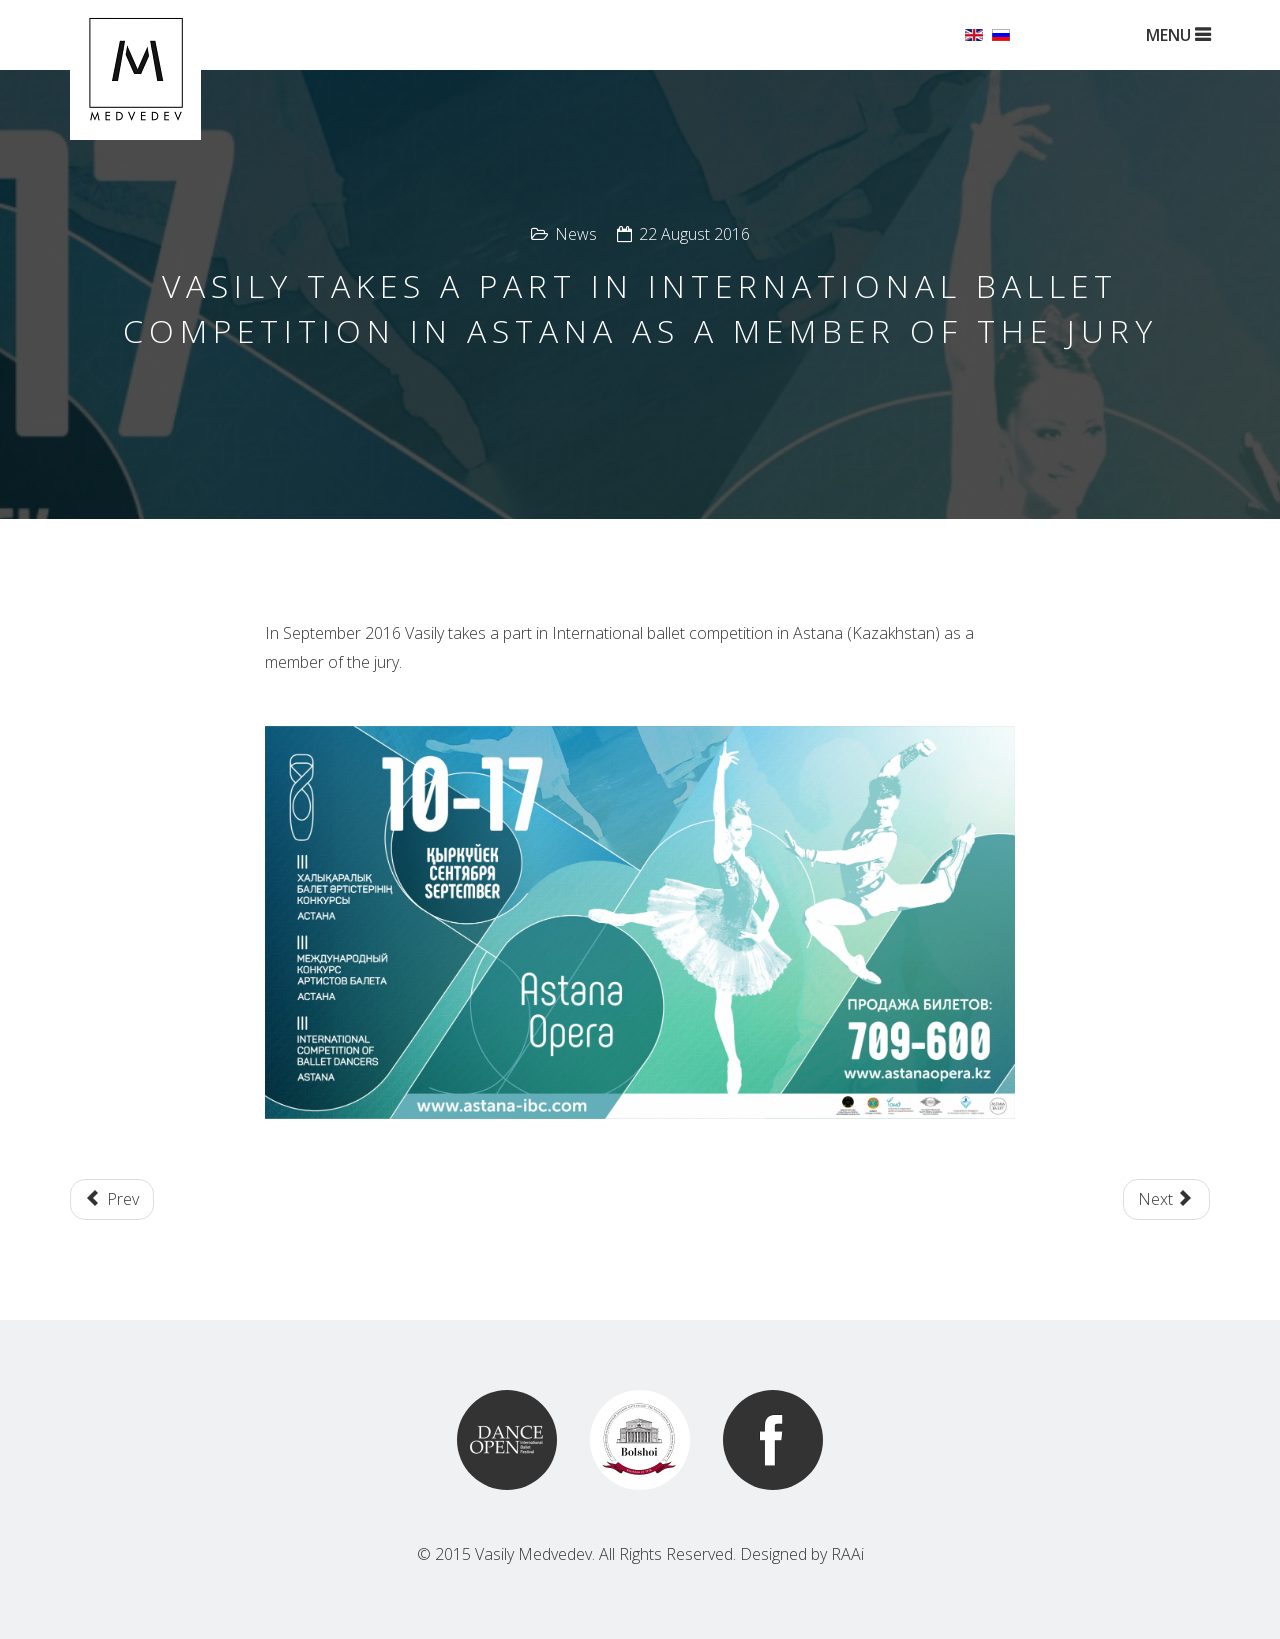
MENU (1178, 35)
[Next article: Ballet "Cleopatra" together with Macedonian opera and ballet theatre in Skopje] (1166, 1199)
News (576, 234)
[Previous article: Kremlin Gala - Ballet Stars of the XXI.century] (112, 1199)
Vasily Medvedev (533, 1554)
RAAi (847, 1554)
